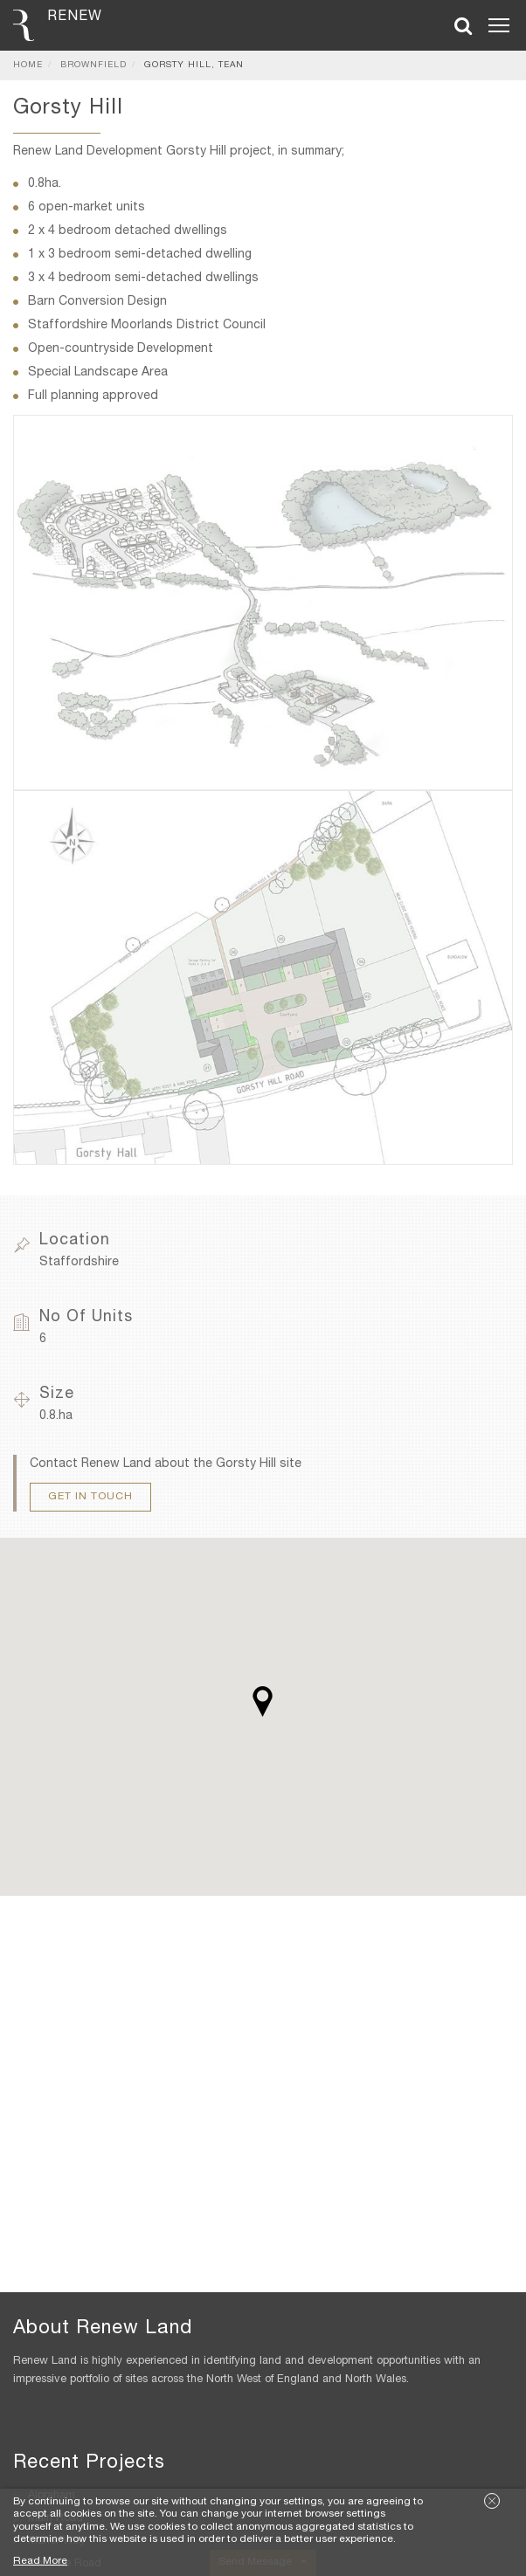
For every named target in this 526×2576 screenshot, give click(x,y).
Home (28, 65)
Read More (40, 2561)
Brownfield (93, 65)
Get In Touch (90, 1496)
